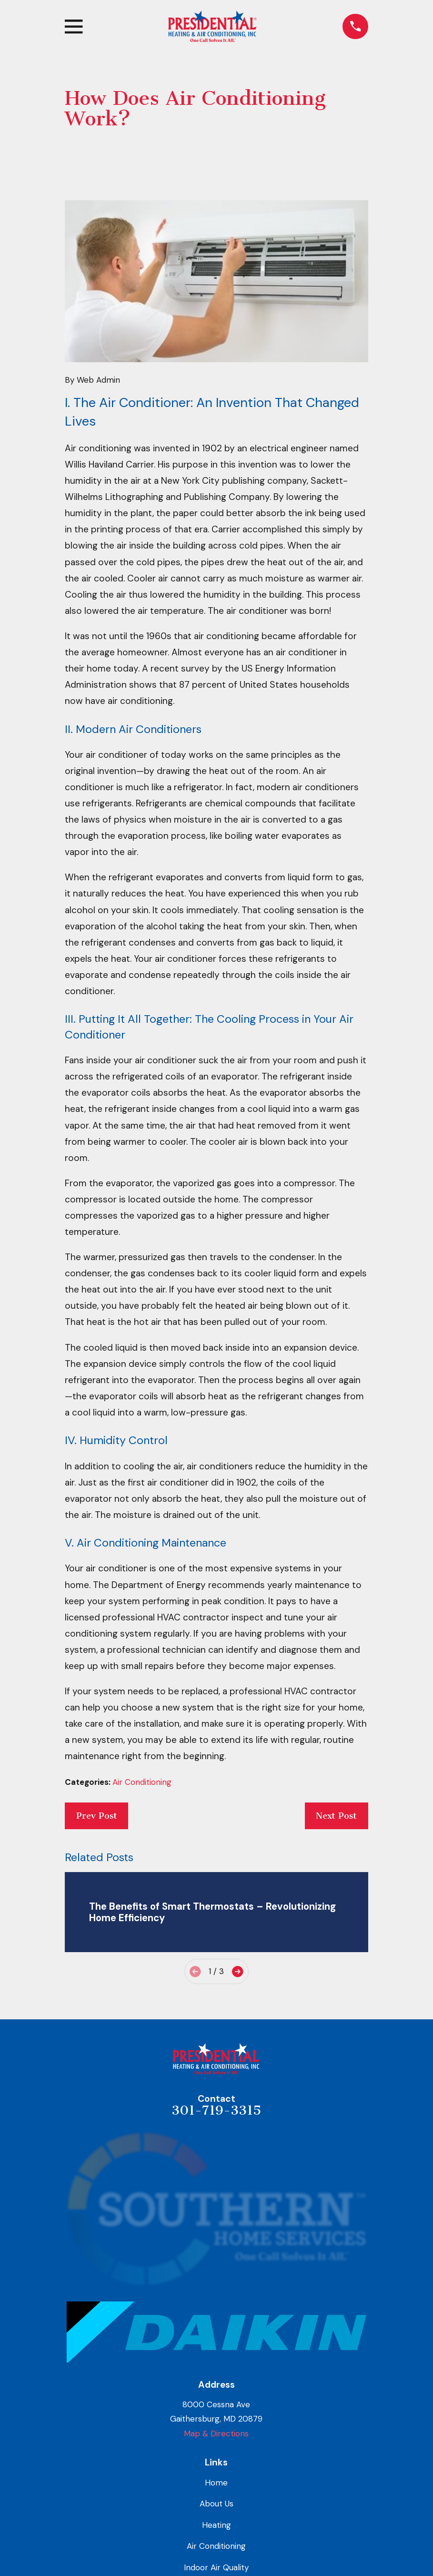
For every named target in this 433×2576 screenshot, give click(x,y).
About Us (216, 2503)
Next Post (336, 1816)
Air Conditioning (141, 1782)
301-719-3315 (216, 2110)
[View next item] (237, 1971)
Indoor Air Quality (216, 2567)
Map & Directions (216, 2433)
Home (216, 2482)
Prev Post (96, 1816)
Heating (216, 2525)
